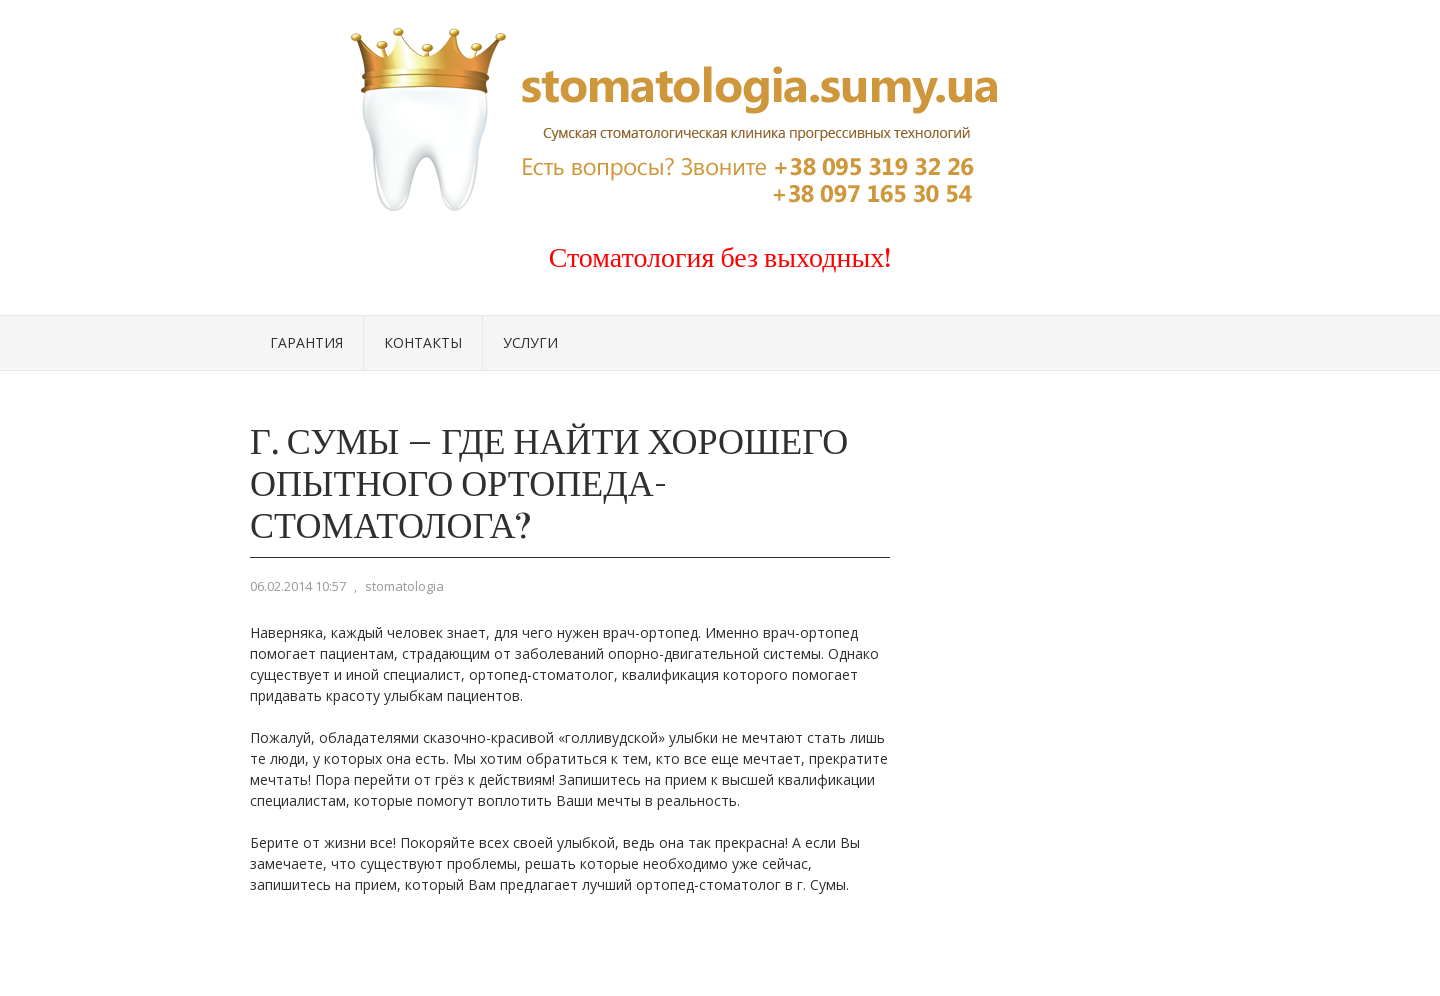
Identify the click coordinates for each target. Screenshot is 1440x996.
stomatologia (404, 586)
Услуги (530, 342)
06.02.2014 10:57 (298, 586)
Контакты (423, 342)
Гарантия (306, 342)
